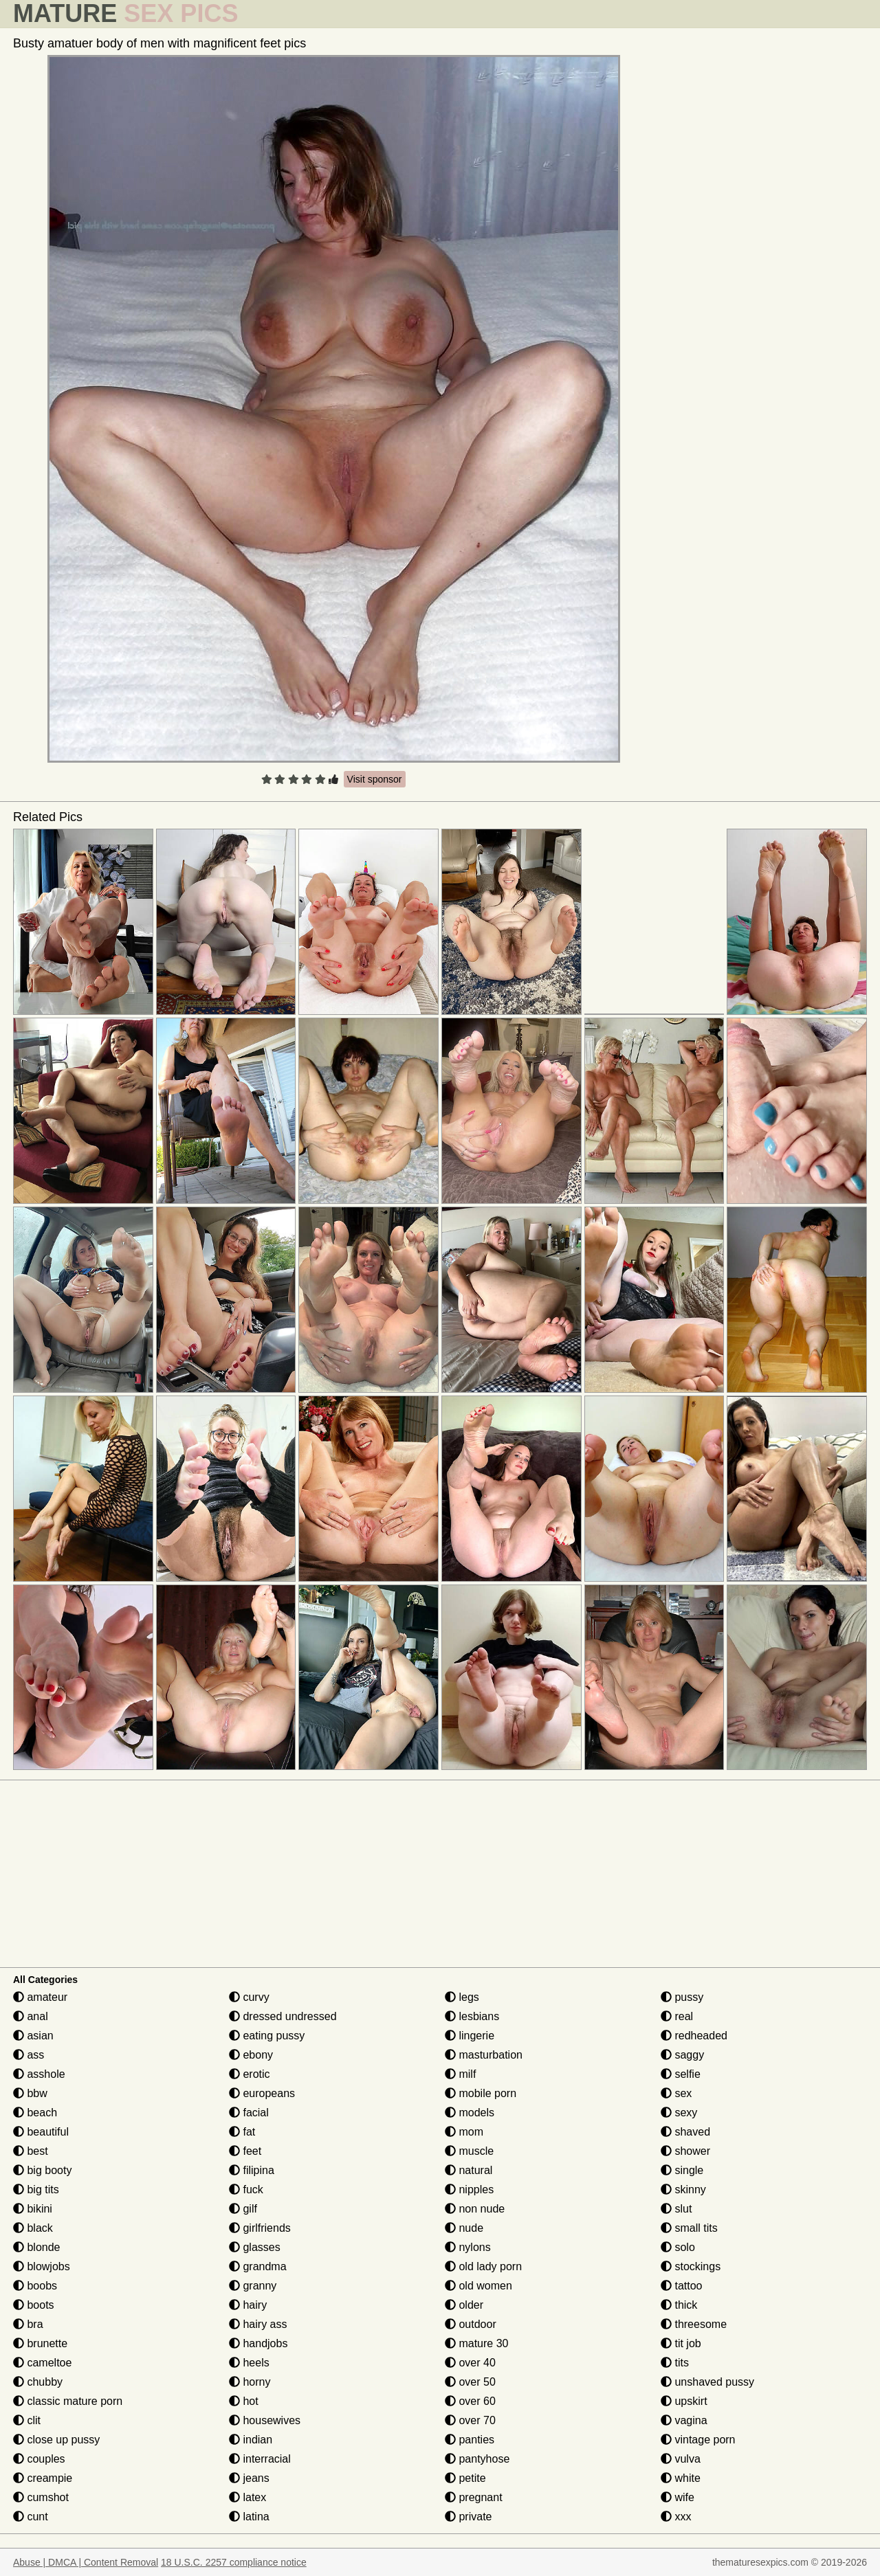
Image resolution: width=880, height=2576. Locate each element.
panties (469, 2439)
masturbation (483, 2055)
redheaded (694, 2035)
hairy (248, 2305)
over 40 (470, 2362)
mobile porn (480, 2093)
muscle (469, 2151)
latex (247, 2497)
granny (252, 2286)
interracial (260, 2459)
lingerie (469, 2035)
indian (250, 2439)
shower (685, 2151)
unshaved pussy (707, 2382)
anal (30, 2016)
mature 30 (476, 2343)
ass (28, 2055)
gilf (243, 2209)
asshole (39, 2074)
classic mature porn (67, 2401)
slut (676, 2209)
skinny (683, 2189)
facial (249, 2112)
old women (478, 2286)
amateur (40, 1997)
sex (676, 2093)
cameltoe (42, 2362)
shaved (685, 2132)
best (30, 2151)
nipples (469, 2189)
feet (245, 2151)
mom (464, 2132)
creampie (42, 2478)
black (33, 2228)
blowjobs (41, 2266)
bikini (32, 2209)
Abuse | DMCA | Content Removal (85, 2562)
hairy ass (258, 2324)
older (464, 2305)
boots (33, 2305)
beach (35, 2112)
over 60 (470, 2401)
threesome (694, 2324)
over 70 (470, 2420)
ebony (251, 2055)
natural (468, 2170)
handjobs (258, 2343)
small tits (689, 2228)
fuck (246, 2189)
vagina (684, 2420)
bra (28, 2324)
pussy (682, 1997)
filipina (251, 2170)
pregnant (474, 2497)
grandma (258, 2266)
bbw (30, 2093)
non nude (475, 2209)
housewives (264, 2420)
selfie (681, 2074)
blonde (36, 2247)
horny (249, 2382)
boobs (35, 2286)
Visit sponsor (374, 779)
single (682, 2170)
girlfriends (260, 2228)
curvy (249, 1997)
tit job (681, 2343)
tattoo (681, 2286)
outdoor (470, 2324)
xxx (676, 2516)
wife (677, 2497)
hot (243, 2401)
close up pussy (56, 2439)
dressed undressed (283, 2016)
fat (242, 2132)
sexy (679, 2112)
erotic (249, 2074)
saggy (682, 2055)
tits (675, 2362)
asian (33, 2035)
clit (27, 2420)
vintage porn (698, 2439)
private (468, 2516)
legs (462, 1997)
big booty (42, 2170)
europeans (262, 2093)
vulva (681, 2459)
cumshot (41, 2497)
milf (460, 2074)
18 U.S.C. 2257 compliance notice (234, 2562)
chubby (38, 2382)
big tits (36, 2189)
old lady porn (483, 2266)
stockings (690, 2266)
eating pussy (267, 2035)
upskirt (684, 2401)
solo (678, 2247)
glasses (254, 2247)
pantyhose (477, 2459)
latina (249, 2516)
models (469, 2112)
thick (679, 2305)
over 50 (470, 2382)
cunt (30, 2516)
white (681, 2478)
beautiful (41, 2132)
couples (39, 2459)
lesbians (472, 2016)
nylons (468, 2247)
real (677, 2016)
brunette (40, 2343)
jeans (249, 2478)
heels (249, 2362)
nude (464, 2228)
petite (465, 2478)
